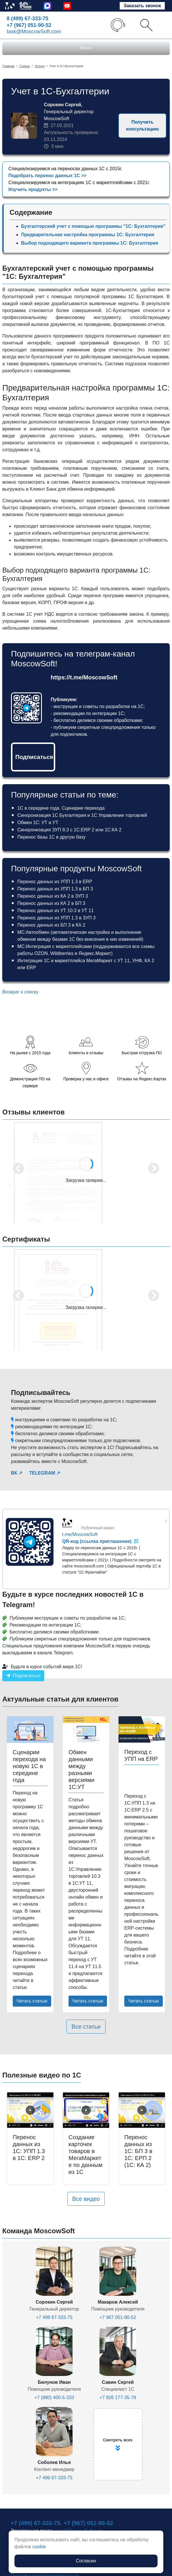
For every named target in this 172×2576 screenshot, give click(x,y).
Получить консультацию (142, 125)
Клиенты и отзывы (86, 1052)
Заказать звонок (142, 5)
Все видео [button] (86, 2199)
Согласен (86, 2560)
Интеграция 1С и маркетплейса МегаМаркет (64, 960)
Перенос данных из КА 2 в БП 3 (51, 903)
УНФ (137, 960)
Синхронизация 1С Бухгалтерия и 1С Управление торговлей (82, 815)
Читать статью (31, 2001)
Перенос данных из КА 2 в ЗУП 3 (52, 896)
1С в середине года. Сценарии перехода (61, 808)
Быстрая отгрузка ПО (142, 1052)
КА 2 (149, 960)
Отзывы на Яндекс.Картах (141, 1079)
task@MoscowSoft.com (34, 31)
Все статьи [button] (85, 2026)
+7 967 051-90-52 (117, 2317)
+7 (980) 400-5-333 (54, 2397)
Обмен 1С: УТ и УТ (37, 822)
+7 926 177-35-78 (117, 2397)
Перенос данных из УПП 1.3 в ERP (54, 881)
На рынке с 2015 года (30, 1052)
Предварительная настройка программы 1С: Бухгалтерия (87, 234)
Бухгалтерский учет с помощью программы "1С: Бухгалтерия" (93, 226)
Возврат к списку (20, 991)
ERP (31, 967)
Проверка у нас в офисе (86, 1079)
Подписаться (34, 757)
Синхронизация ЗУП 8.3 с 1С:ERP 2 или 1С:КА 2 (69, 829)
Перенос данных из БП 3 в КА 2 (51, 925)
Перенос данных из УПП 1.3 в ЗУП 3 (56, 917)
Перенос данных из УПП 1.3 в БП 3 (55, 888)
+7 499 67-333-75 (54, 2317)
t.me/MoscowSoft (80, 1534)
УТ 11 (123, 960)
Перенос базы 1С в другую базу (51, 837)
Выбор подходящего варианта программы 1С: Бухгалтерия (89, 243)
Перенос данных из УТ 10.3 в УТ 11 (55, 910)
